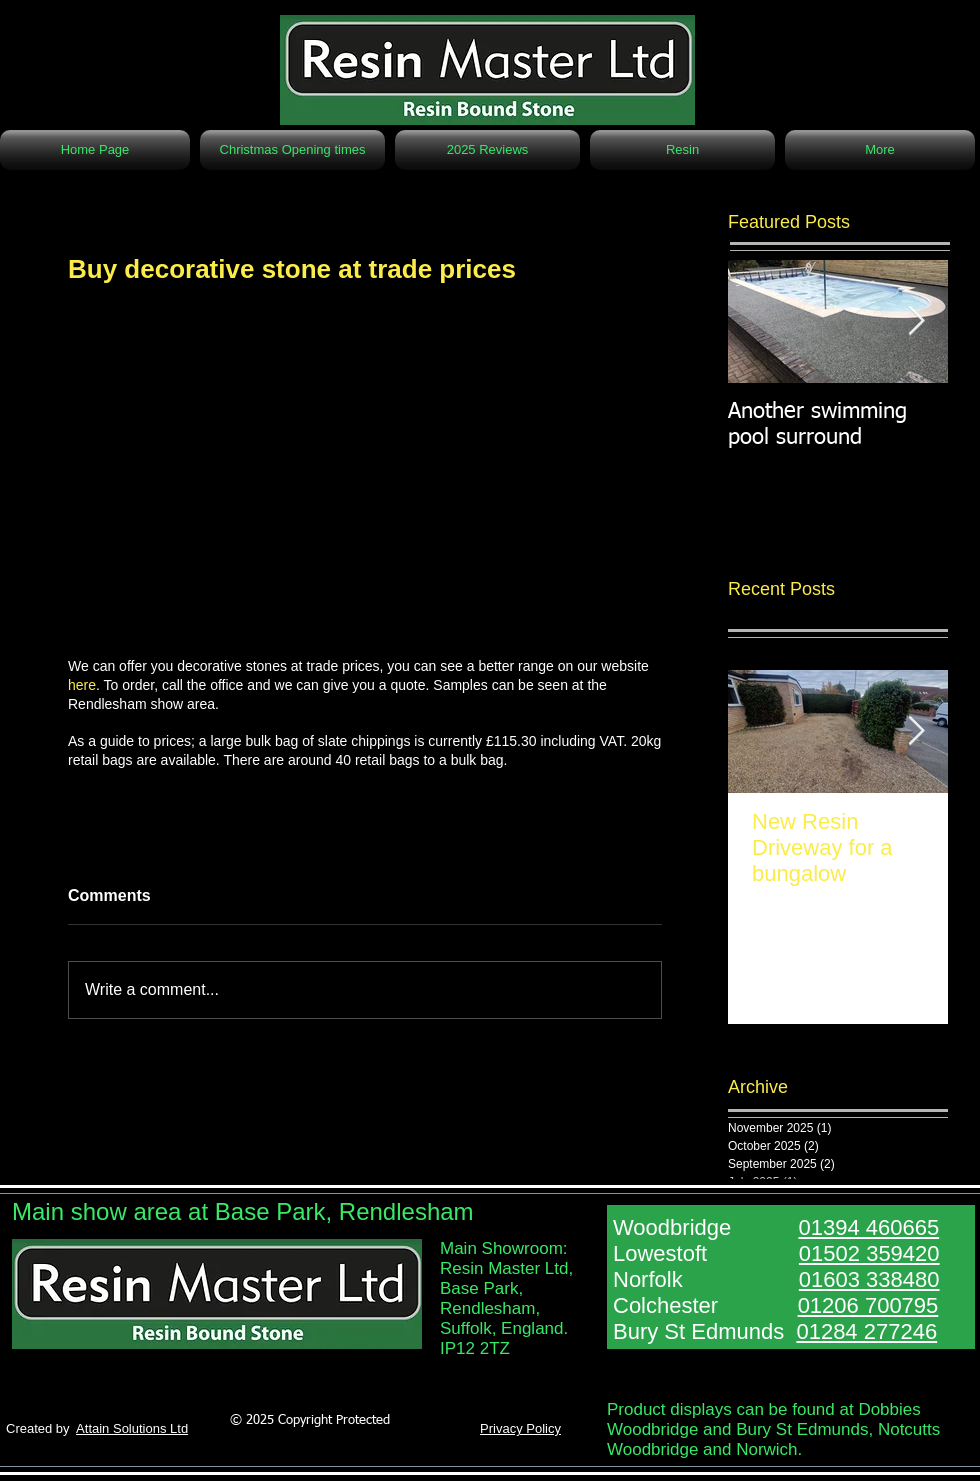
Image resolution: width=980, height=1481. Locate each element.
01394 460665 (868, 1227)
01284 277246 (866, 1331)
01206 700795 (868, 1305)
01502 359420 (869, 1253)
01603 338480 (869, 1279)
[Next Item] (916, 321)
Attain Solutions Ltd (132, 1428)
